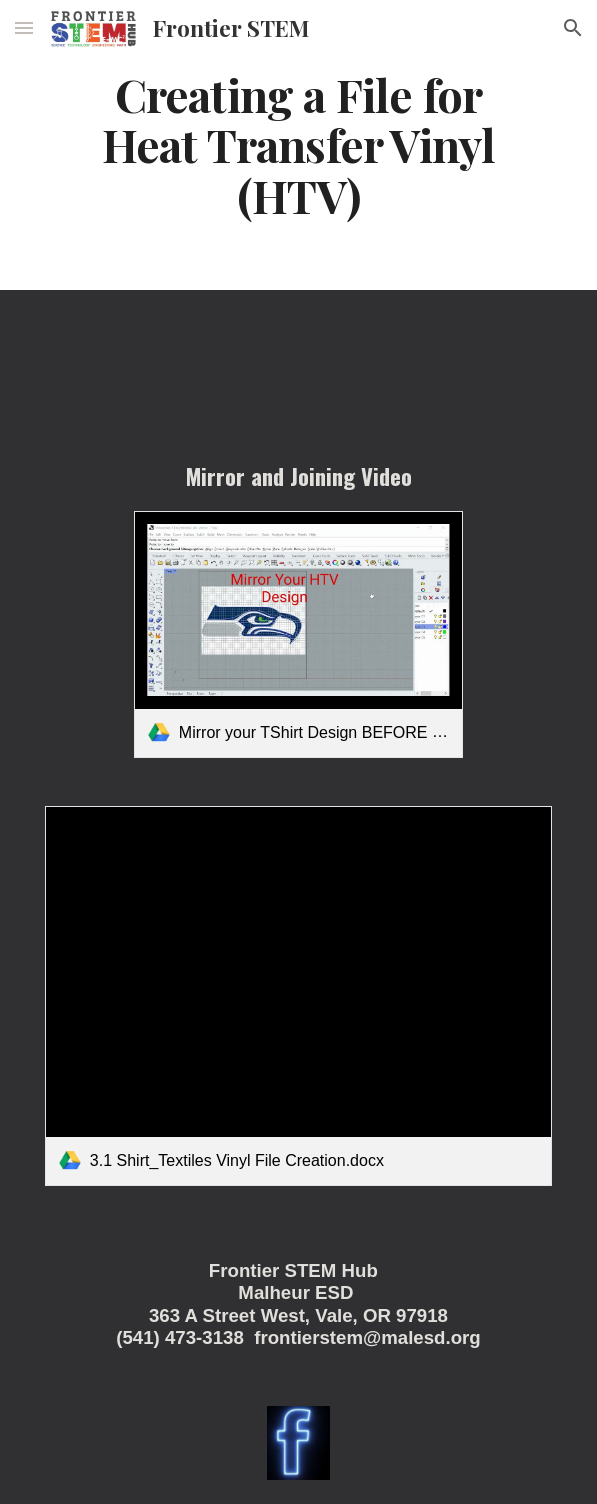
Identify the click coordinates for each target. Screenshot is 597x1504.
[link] (298, 634)
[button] (24, 27)
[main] (298, 144)
